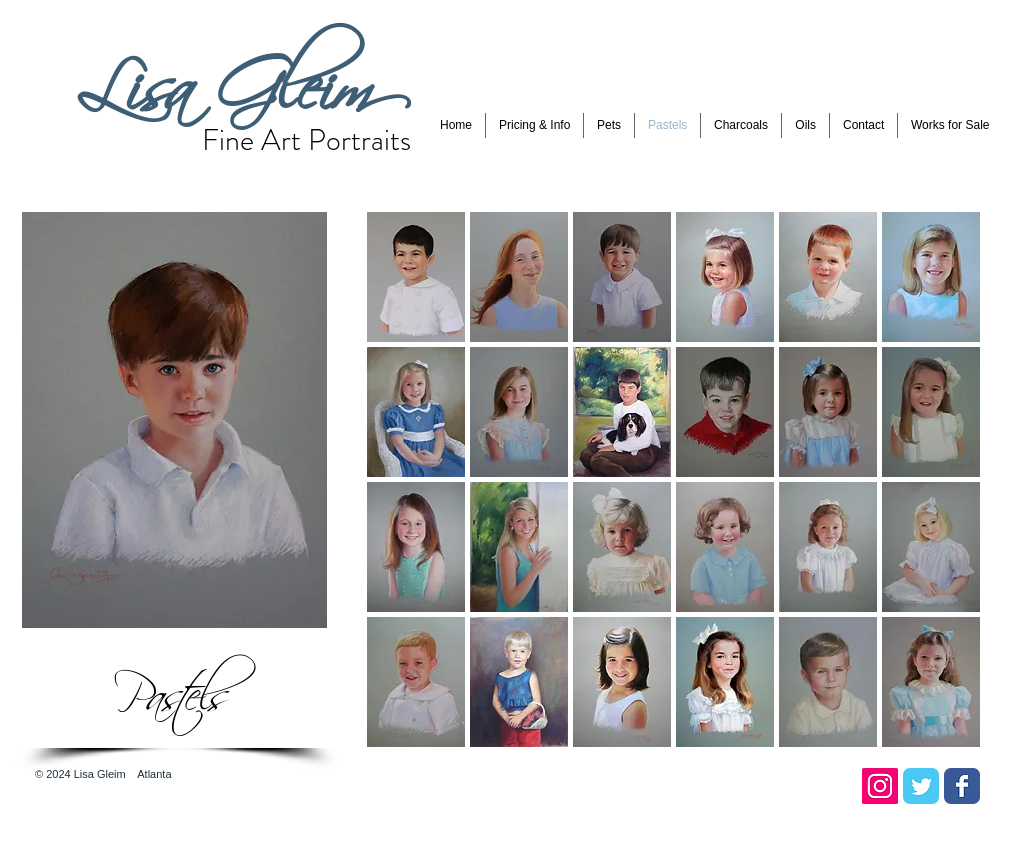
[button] (534, 125)
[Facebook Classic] (962, 786)
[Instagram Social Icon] (880, 786)
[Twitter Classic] (921, 786)
